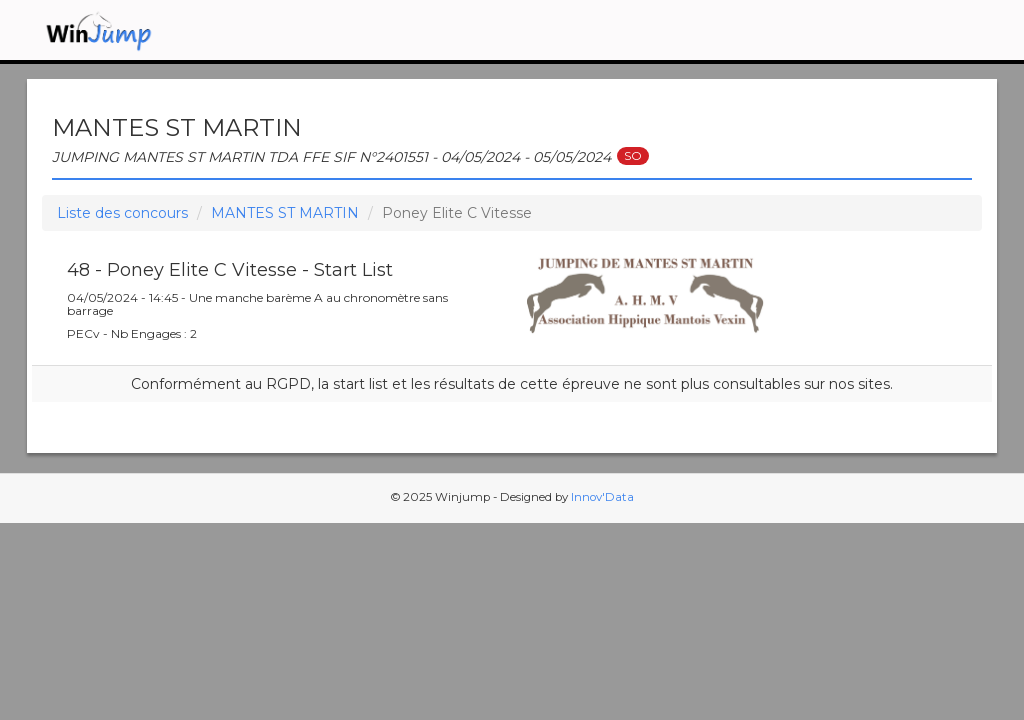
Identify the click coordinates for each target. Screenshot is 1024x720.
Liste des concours (122, 213)
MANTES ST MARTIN (285, 213)
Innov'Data (602, 497)
